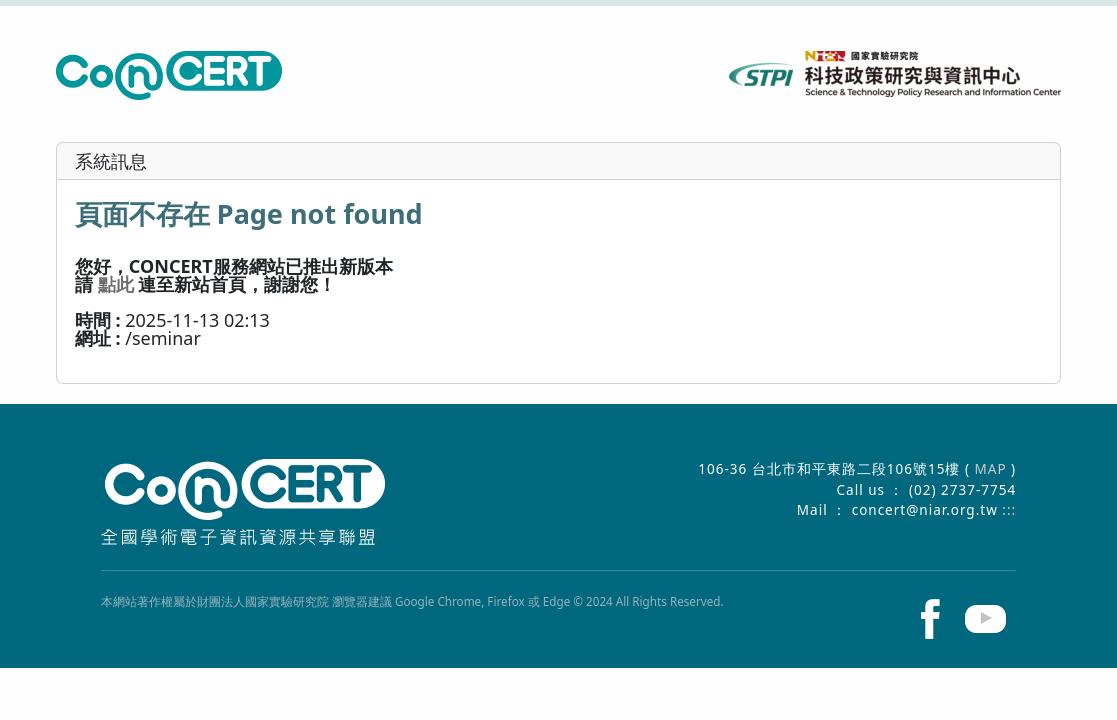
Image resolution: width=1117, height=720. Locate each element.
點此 (116, 284)
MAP (993, 469)
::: (1009, 510)
